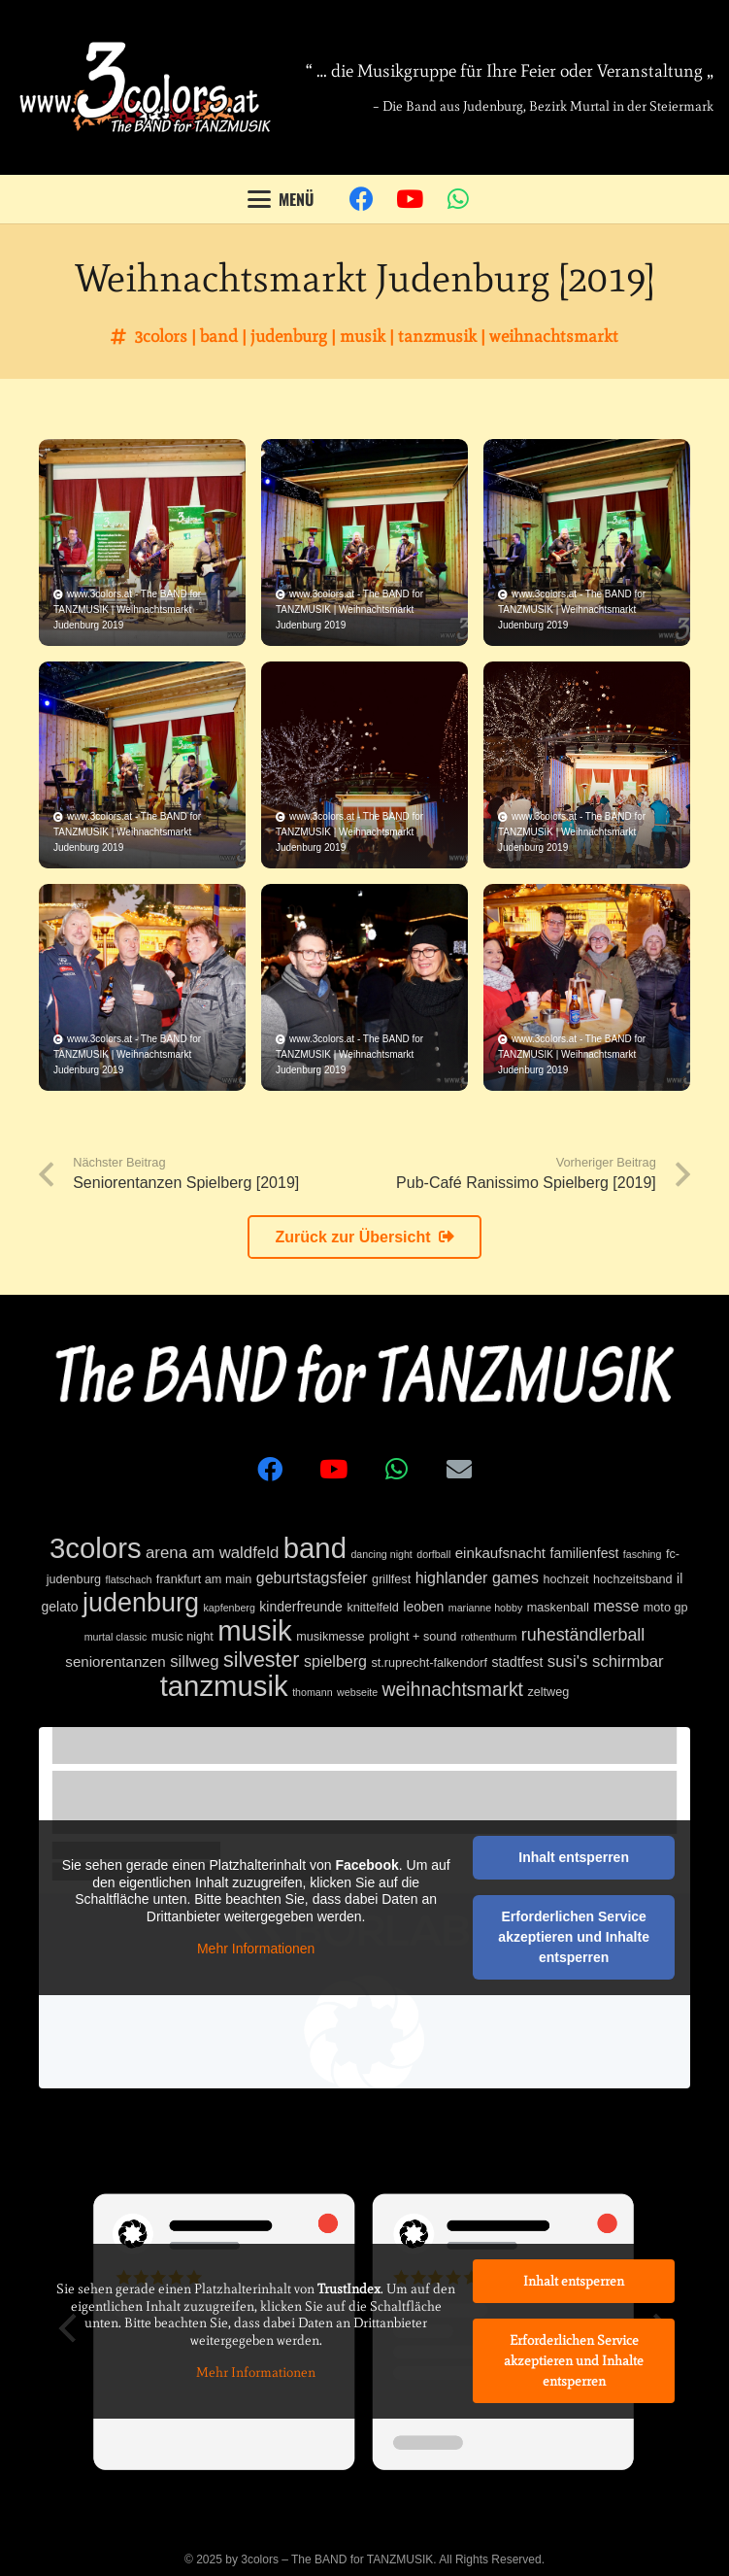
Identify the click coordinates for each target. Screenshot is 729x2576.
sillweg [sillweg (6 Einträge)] (194, 1661)
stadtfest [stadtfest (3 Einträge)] (517, 1662)
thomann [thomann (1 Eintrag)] (312, 1692)
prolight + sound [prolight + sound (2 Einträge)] (412, 1637)
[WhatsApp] (458, 199)
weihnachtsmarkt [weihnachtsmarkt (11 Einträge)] (452, 1689)
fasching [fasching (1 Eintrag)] (642, 1554)
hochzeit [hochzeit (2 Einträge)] (565, 1579)
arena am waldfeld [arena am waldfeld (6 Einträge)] (212, 1552)
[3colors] (145, 87)
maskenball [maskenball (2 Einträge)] (558, 1607)
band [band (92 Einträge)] (315, 1548)
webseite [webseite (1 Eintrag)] (357, 1692)
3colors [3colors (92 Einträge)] (96, 1548)
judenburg (288, 336)
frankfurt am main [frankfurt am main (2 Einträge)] (203, 1579)
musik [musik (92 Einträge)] (254, 1630)
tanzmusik (437, 336)
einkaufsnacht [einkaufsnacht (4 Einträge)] (500, 1552)
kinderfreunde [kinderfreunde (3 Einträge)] (301, 1606)
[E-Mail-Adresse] (459, 1469)
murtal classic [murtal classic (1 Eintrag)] (116, 1637)
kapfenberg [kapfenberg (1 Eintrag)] (229, 1607)
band (219, 336)
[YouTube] (409, 199)
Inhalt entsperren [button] (573, 1857)
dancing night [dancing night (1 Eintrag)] (381, 1554)
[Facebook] (361, 199)
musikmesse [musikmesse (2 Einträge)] (330, 1637)
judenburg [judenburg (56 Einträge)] (141, 1602)
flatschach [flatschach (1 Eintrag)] (128, 1579)
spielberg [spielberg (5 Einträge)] (335, 1661)
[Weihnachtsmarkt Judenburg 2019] (142, 542)
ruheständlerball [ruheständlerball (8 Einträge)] (583, 1634)
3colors (160, 336)
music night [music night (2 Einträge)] (182, 1637)
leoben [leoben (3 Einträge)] (423, 1606)
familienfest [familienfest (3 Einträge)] (584, 1553)
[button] (281, 199)
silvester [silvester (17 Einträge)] (261, 1660)
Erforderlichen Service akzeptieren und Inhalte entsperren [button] (573, 1937)
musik (362, 336)
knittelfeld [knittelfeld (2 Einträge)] (372, 1607)
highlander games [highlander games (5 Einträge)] (477, 1577)
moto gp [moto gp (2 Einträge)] (666, 1607)
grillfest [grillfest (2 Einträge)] (391, 1579)
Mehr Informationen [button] (256, 1948)
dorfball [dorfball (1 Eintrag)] (433, 1554)
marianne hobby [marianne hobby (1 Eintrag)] (485, 1607)
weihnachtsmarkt (553, 336)
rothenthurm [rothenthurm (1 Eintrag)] (488, 1637)
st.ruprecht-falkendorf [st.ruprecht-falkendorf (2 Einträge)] (429, 1663)
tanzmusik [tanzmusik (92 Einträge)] (224, 1686)
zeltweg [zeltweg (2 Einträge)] (548, 1692)
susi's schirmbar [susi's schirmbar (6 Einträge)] (605, 1661)
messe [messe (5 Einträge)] (616, 1605)
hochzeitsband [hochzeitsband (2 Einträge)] (633, 1579)
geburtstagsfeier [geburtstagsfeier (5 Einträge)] (312, 1577)
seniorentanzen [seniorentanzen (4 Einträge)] (115, 1661)
